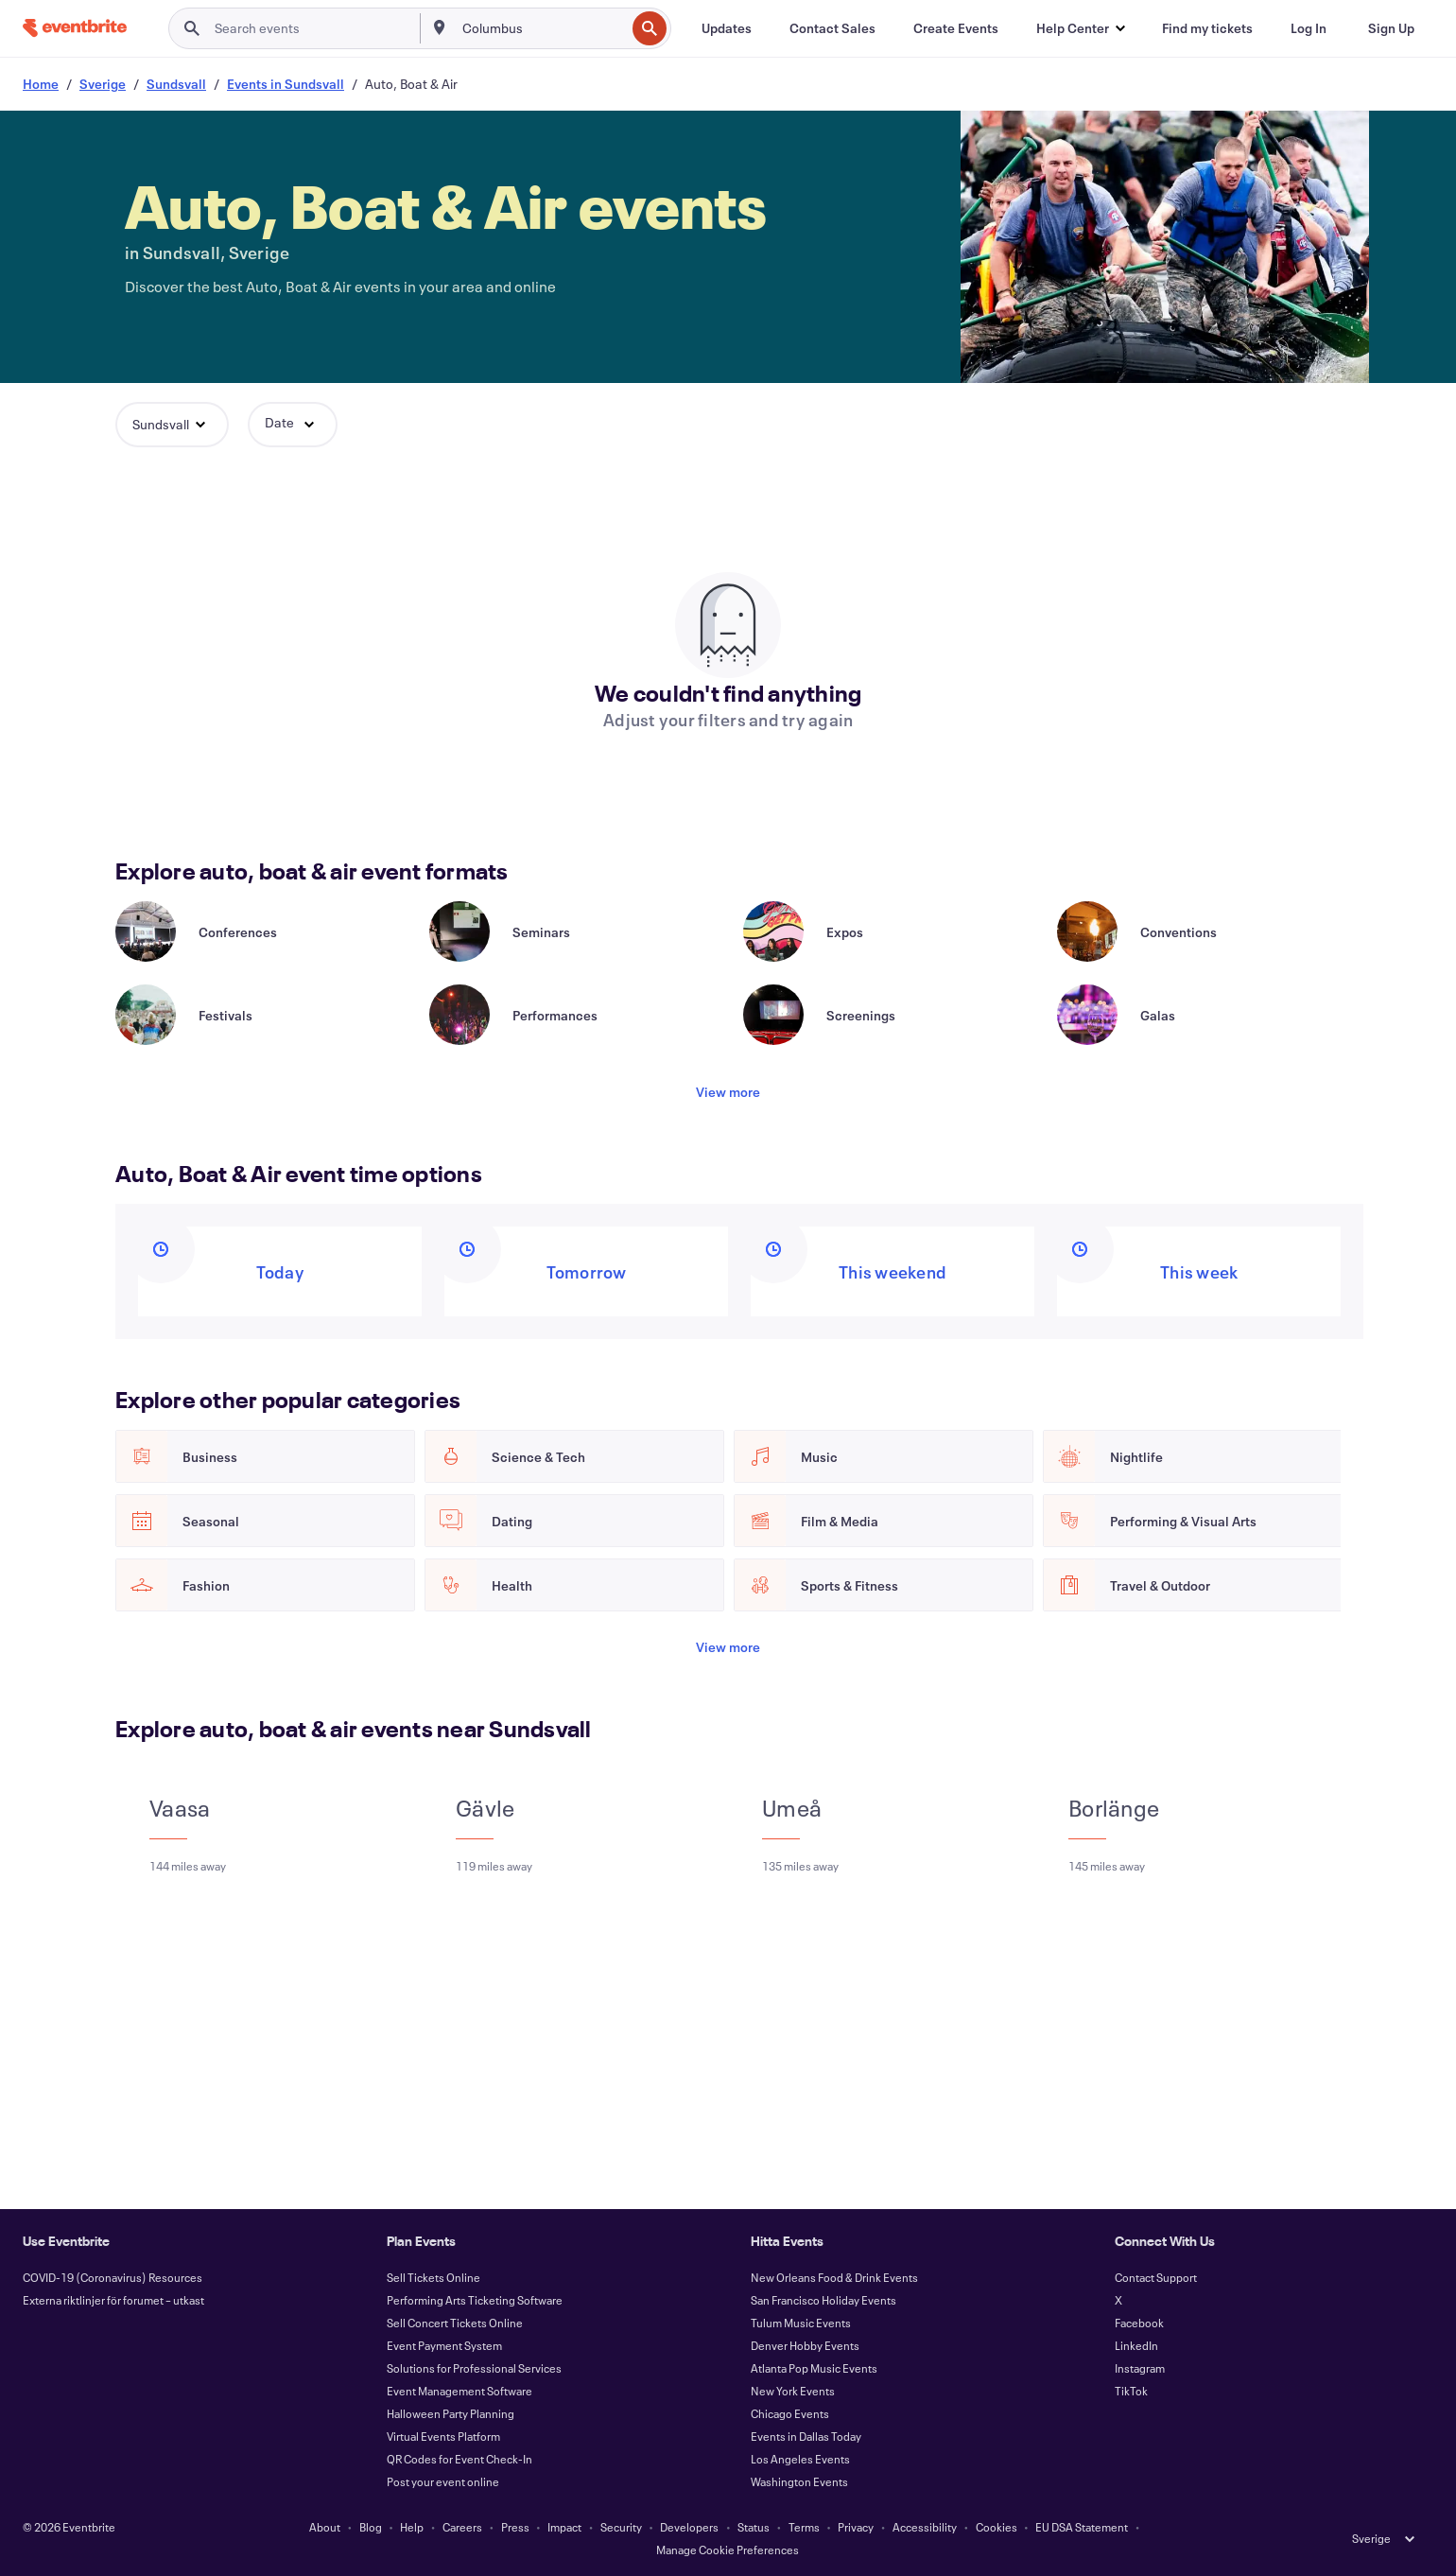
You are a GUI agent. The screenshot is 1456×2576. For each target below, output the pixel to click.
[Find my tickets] (1207, 28)
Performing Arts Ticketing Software (475, 2299)
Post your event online (443, 2481)
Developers (689, 2526)
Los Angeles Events (800, 2458)
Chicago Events (790, 2413)
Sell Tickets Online (433, 2277)
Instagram (1140, 2368)
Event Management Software (459, 2390)
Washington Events (799, 2481)
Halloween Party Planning (450, 2413)
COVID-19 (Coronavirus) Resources (112, 2277)
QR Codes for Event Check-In (459, 2458)
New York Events (793, 2390)
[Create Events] (956, 28)
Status (753, 2526)
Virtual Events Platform (443, 2436)
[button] (1080, 28)
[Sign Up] (1391, 28)
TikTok (1131, 2390)
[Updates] (726, 28)
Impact (564, 2526)
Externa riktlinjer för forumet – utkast (113, 2299)
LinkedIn (1136, 2345)
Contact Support (1156, 2277)
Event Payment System (444, 2345)
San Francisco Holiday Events (823, 2299)
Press (515, 2526)
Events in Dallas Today (806, 2436)
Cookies (996, 2526)
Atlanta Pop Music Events (814, 2368)
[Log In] (1308, 28)
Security (621, 2526)
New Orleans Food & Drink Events (834, 2277)
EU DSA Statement (1081, 2526)
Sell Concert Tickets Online (455, 2322)
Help (412, 2526)
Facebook (1139, 2322)
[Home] (75, 28)
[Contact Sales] (832, 28)
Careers (462, 2526)
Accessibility (925, 2526)
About (324, 2526)
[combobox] (542, 28)
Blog (370, 2526)
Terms (804, 2526)
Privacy (856, 2526)
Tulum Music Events (801, 2322)
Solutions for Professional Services (474, 2368)
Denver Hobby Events (805, 2345)
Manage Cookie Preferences (727, 2549)
